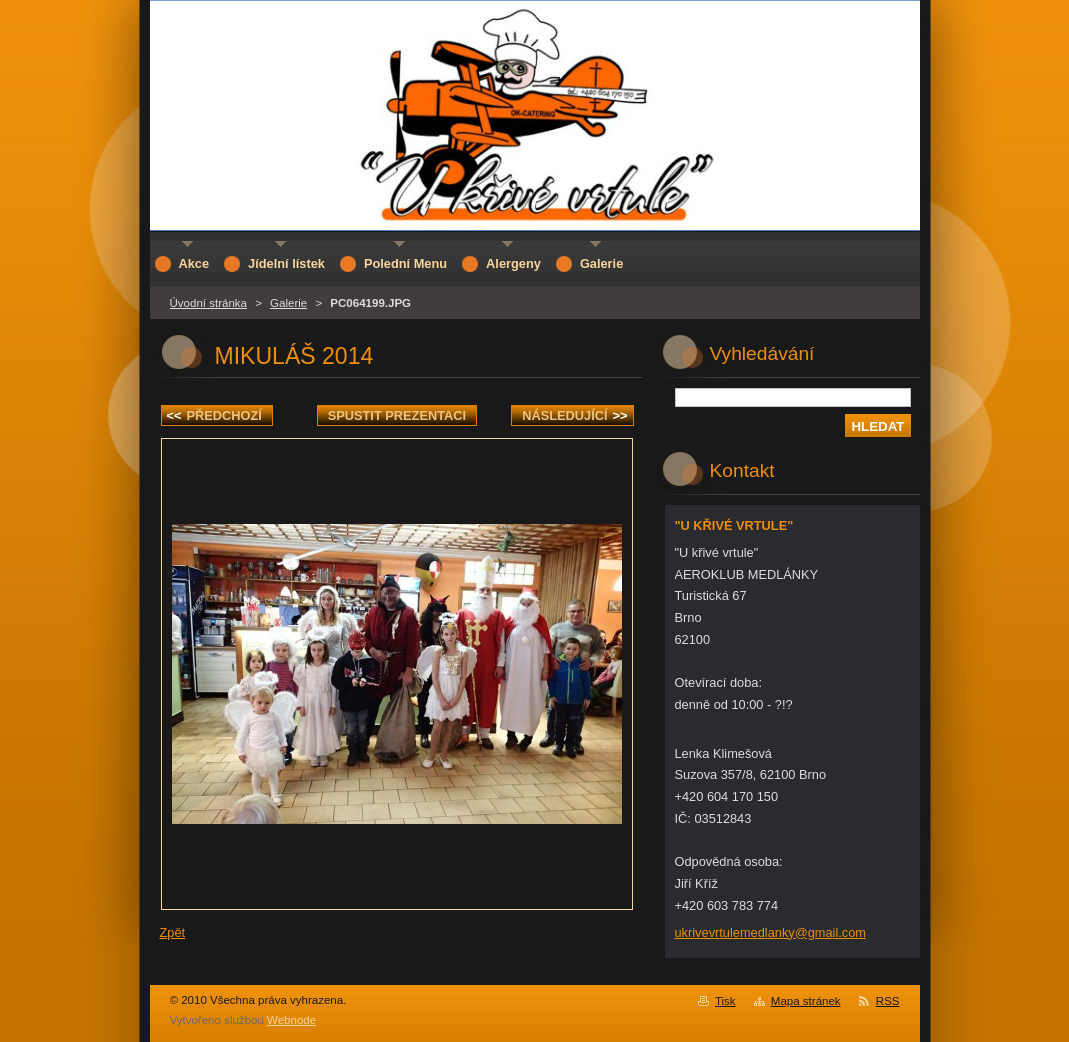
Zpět (173, 932)
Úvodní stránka (208, 303)
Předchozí (214, 415)
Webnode (291, 1020)
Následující (574, 415)
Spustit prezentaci (397, 415)
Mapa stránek (806, 1001)
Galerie (288, 303)
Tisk (725, 1001)
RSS (888, 1001)
